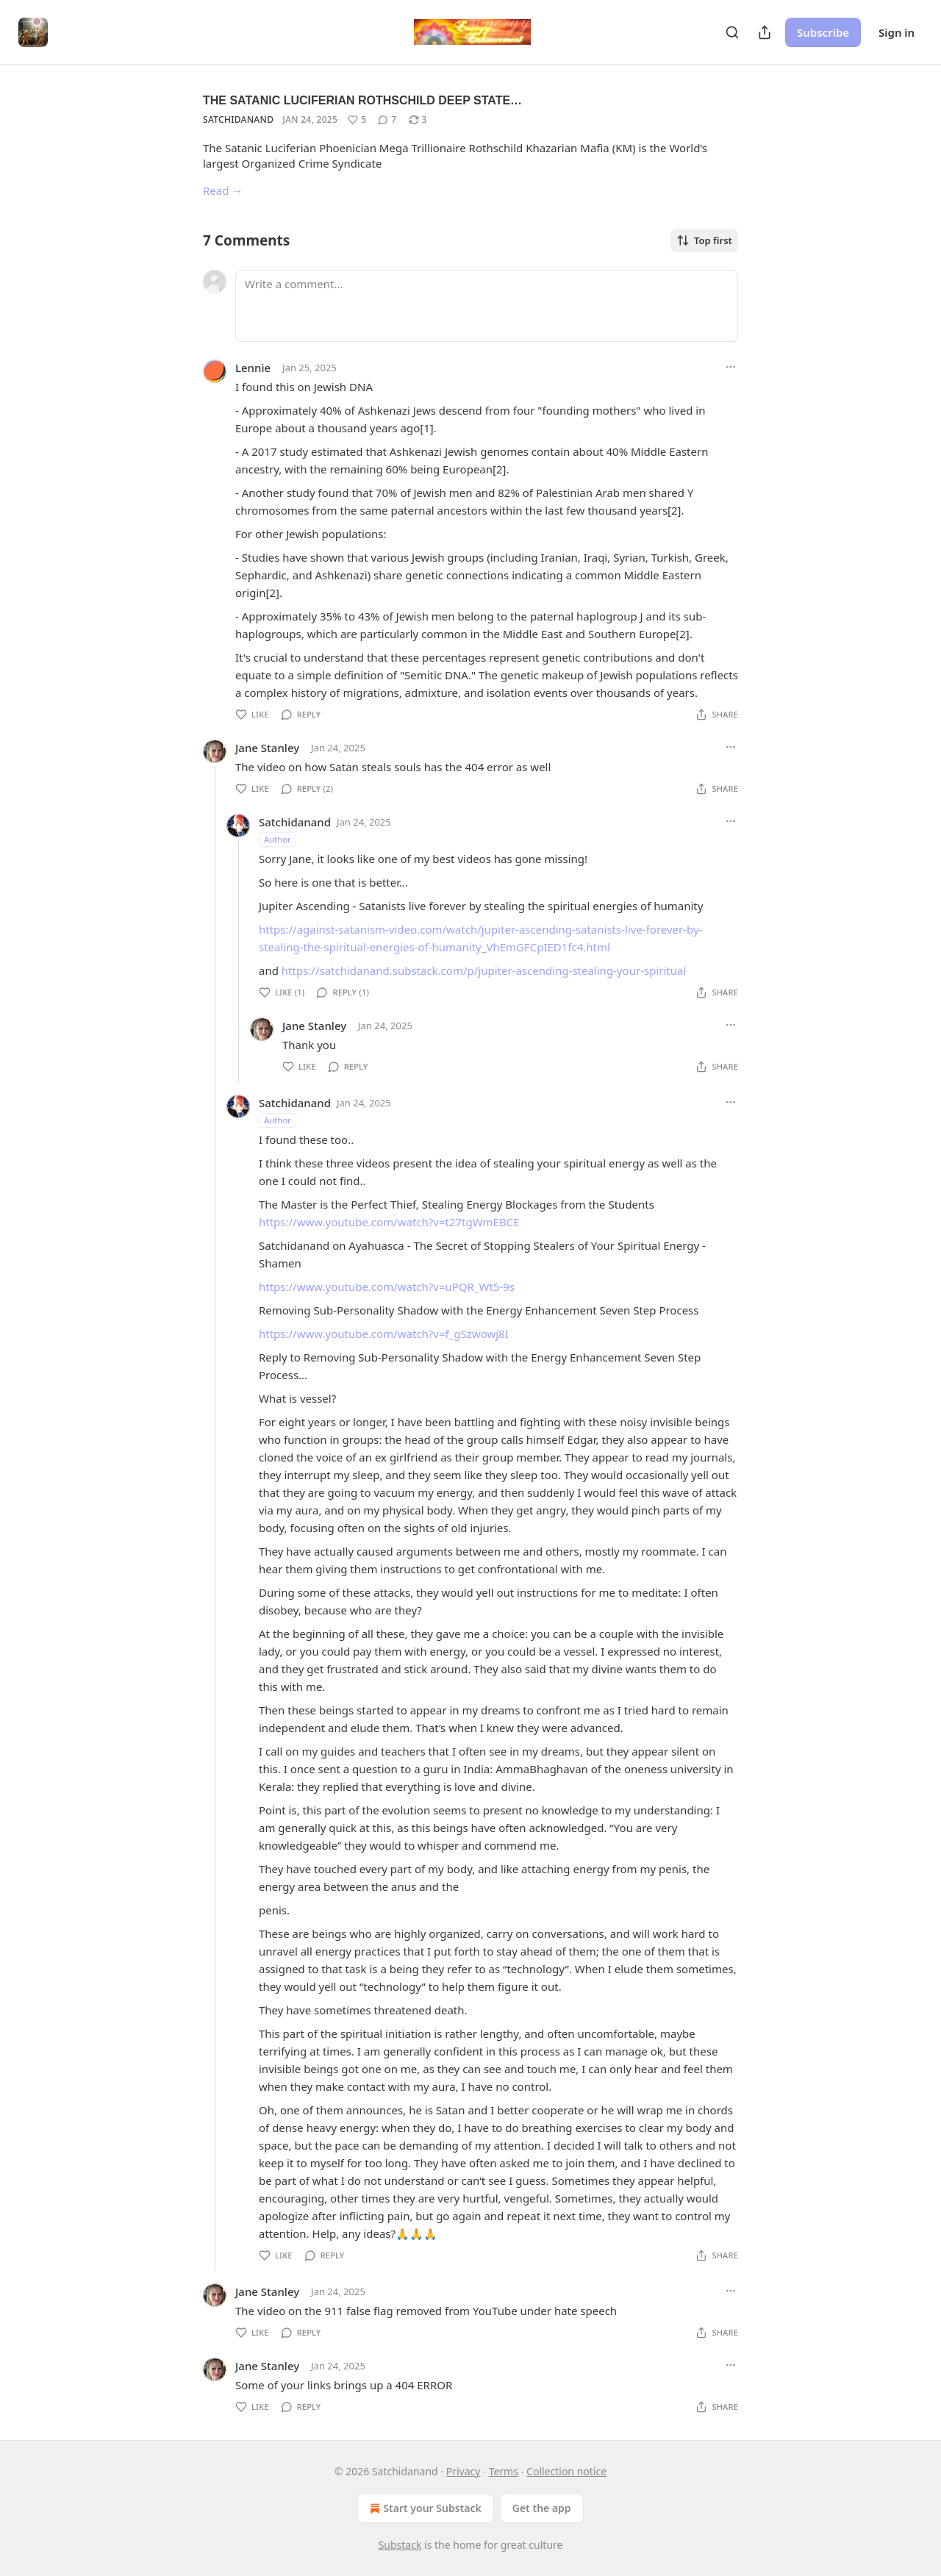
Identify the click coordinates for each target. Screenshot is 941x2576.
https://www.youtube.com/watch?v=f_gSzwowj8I (384, 1333)
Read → (223, 190)
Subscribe (823, 32)
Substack (400, 2545)
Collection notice (566, 2471)
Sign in (897, 32)
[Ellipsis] (731, 367)
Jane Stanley (267, 747)
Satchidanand (238, 119)
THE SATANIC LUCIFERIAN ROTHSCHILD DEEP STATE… (362, 100)
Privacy (463, 2471)
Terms (503, 2471)
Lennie (253, 367)
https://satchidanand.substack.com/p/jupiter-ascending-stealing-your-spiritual (484, 970)
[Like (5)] (357, 120)
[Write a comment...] (486, 306)
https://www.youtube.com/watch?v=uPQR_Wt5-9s (387, 1286)
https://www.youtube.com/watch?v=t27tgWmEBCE (389, 1221)
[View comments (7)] (387, 120)
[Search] (732, 32)
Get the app (541, 2508)
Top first (704, 240)
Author (277, 839)
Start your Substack (424, 2508)
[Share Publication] (764, 32)
